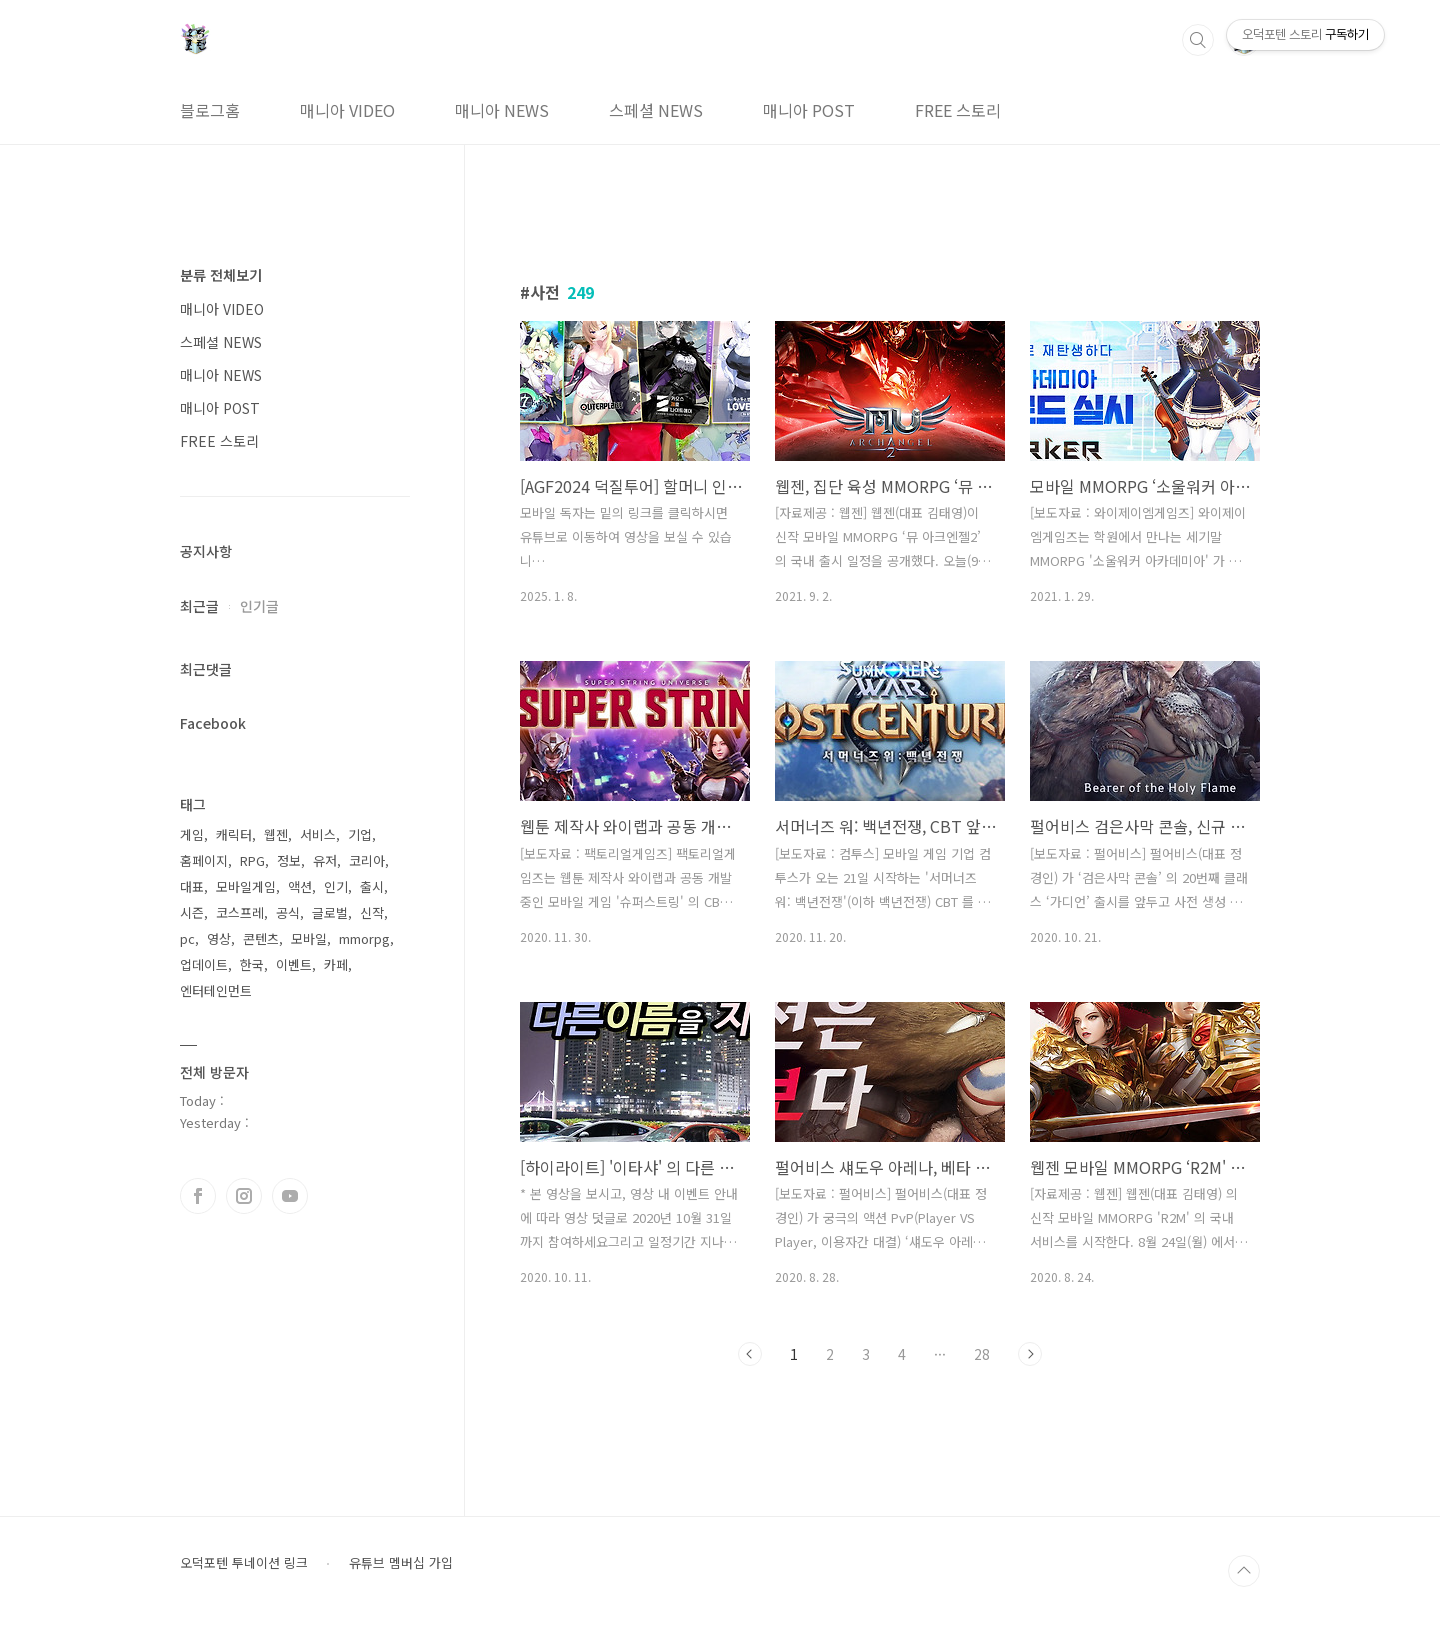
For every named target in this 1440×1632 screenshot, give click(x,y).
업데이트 (204, 964)
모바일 (309, 938)
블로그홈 (210, 110)
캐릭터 (234, 834)
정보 (289, 860)
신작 (372, 912)
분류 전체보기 (221, 275)
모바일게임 (246, 886)
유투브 (290, 1196)
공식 (288, 912)
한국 (252, 964)
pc (187, 938)
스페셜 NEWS (656, 110)
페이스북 (198, 1196)
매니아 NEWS (502, 110)
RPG (252, 860)
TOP (1244, 1571)
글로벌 (330, 912)
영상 (219, 938)
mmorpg (364, 938)
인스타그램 (244, 1196)
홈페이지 (204, 860)
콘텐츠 (261, 938)
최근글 (199, 606)
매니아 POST (809, 110)
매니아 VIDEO (347, 110)
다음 (1030, 1354)
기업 (360, 834)
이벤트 (294, 964)
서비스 (318, 834)
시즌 (192, 912)
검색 (1198, 40)
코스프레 (240, 912)
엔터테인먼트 (216, 990)
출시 (372, 886)
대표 (192, 886)
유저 (325, 860)
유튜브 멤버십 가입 (401, 1563)
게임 (192, 834)
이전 (750, 1354)
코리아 (367, 860)
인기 (336, 886)
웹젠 (276, 834)
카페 (336, 964)
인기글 (259, 606)
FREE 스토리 (958, 110)
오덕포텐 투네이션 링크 (244, 1563)
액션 (300, 886)
